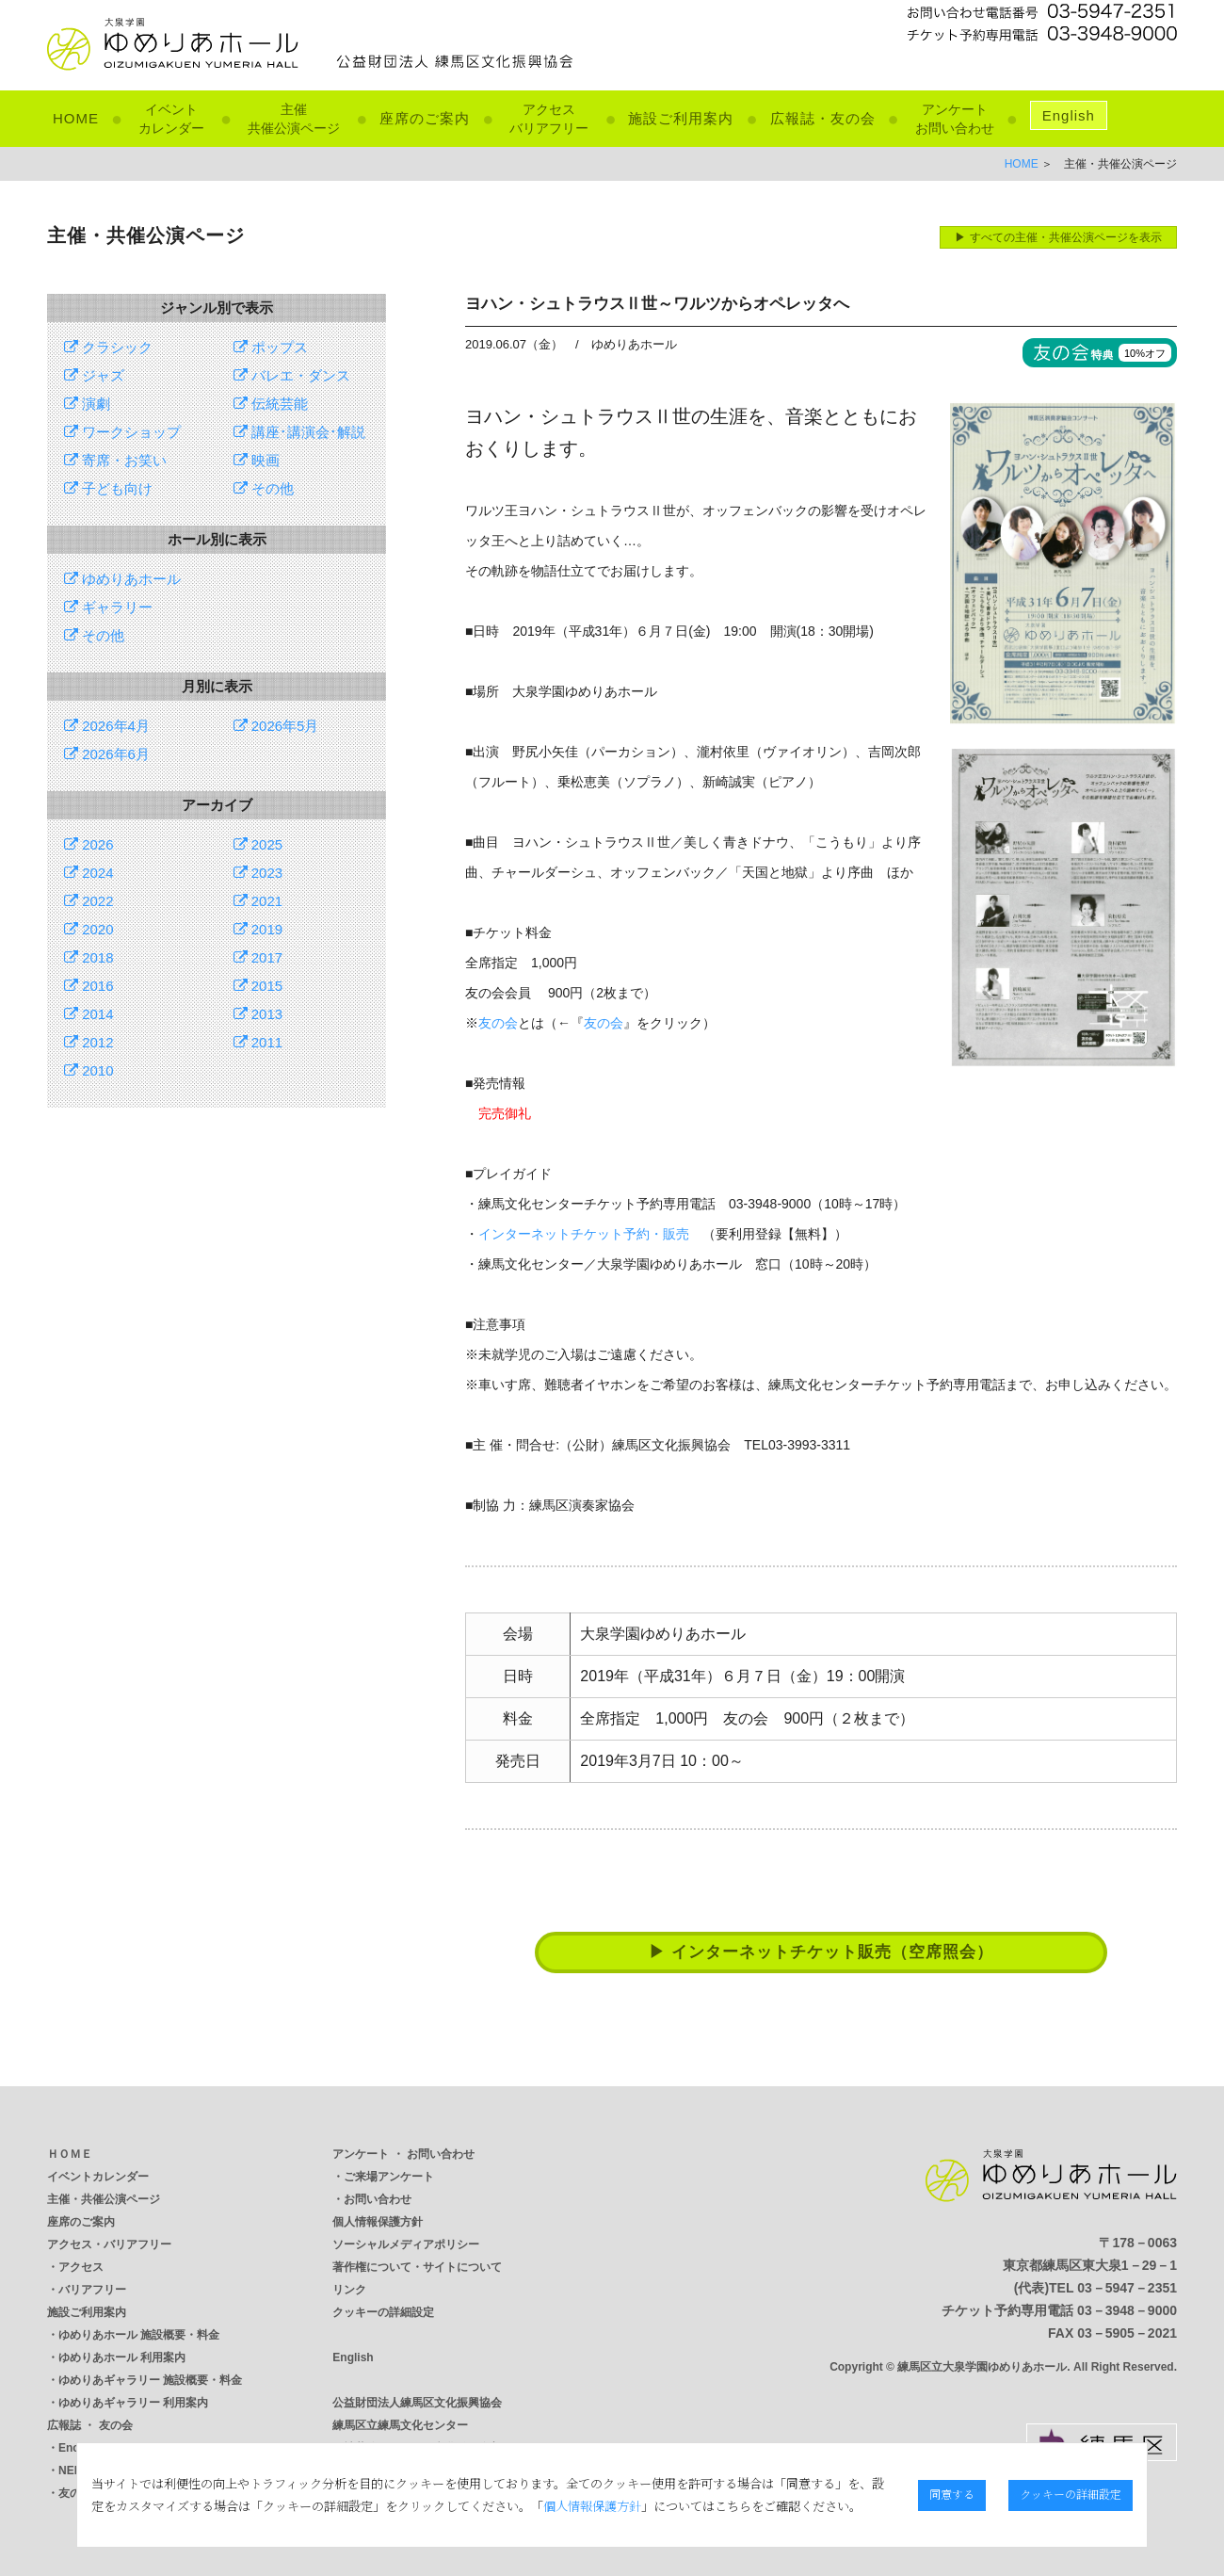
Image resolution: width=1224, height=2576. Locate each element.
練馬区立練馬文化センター (400, 2425)
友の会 (498, 1022)
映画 (257, 460)
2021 (258, 901)
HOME (76, 118)
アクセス (81, 2267)
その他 (264, 488)
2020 (89, 929)
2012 (89, 1042)
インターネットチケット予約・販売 (583, 1233)
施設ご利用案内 (680, 118)
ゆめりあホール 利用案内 (121, 2357)
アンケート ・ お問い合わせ (403, 2154)
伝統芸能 (271, 404)
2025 (258, 844)
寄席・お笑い (115, 460)
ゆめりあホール (122, 579)
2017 (258, 957)
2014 (89, 1014)
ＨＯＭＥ (69, 2154)
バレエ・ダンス (292, 375)
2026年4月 (107, 726)
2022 (89, 901)
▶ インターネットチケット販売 (821, 1952)
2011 (258, 1042)
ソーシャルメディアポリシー (405, 2244)
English (1068, 115)
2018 (89, 957)
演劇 (87, 404)
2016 (89, 986)
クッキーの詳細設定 (383, 2312)
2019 (258, 929)
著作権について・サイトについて (417, 2267)
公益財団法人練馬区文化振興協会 (417, 2402)
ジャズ (94, 375)
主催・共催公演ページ (103, 2199)
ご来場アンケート (389, 2176)
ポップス (271, 347)
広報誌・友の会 (823, 118)
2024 (89, 873)
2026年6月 (107, 754)
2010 (89, 1070)
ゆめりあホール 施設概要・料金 (138, 2334)
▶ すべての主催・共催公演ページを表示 (1058, 237)
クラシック (108, 347)
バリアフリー (92, 2289)
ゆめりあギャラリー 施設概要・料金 (150, 2380)
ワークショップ (122, 432)
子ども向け (108, 488)
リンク (349, 2289)
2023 (258, 873)
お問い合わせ (377, 2199)
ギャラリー (108, 607)
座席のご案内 (424, 118)
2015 (258, 986)
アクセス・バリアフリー (109, 2244)
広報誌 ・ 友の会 (90, 2425)
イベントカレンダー (98, 2176)
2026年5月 (276, 726)
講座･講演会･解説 (299, 432)
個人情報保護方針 (377, 2221)
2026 (89, 844)
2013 (258, 1014)
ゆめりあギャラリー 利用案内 (133, 2402)
